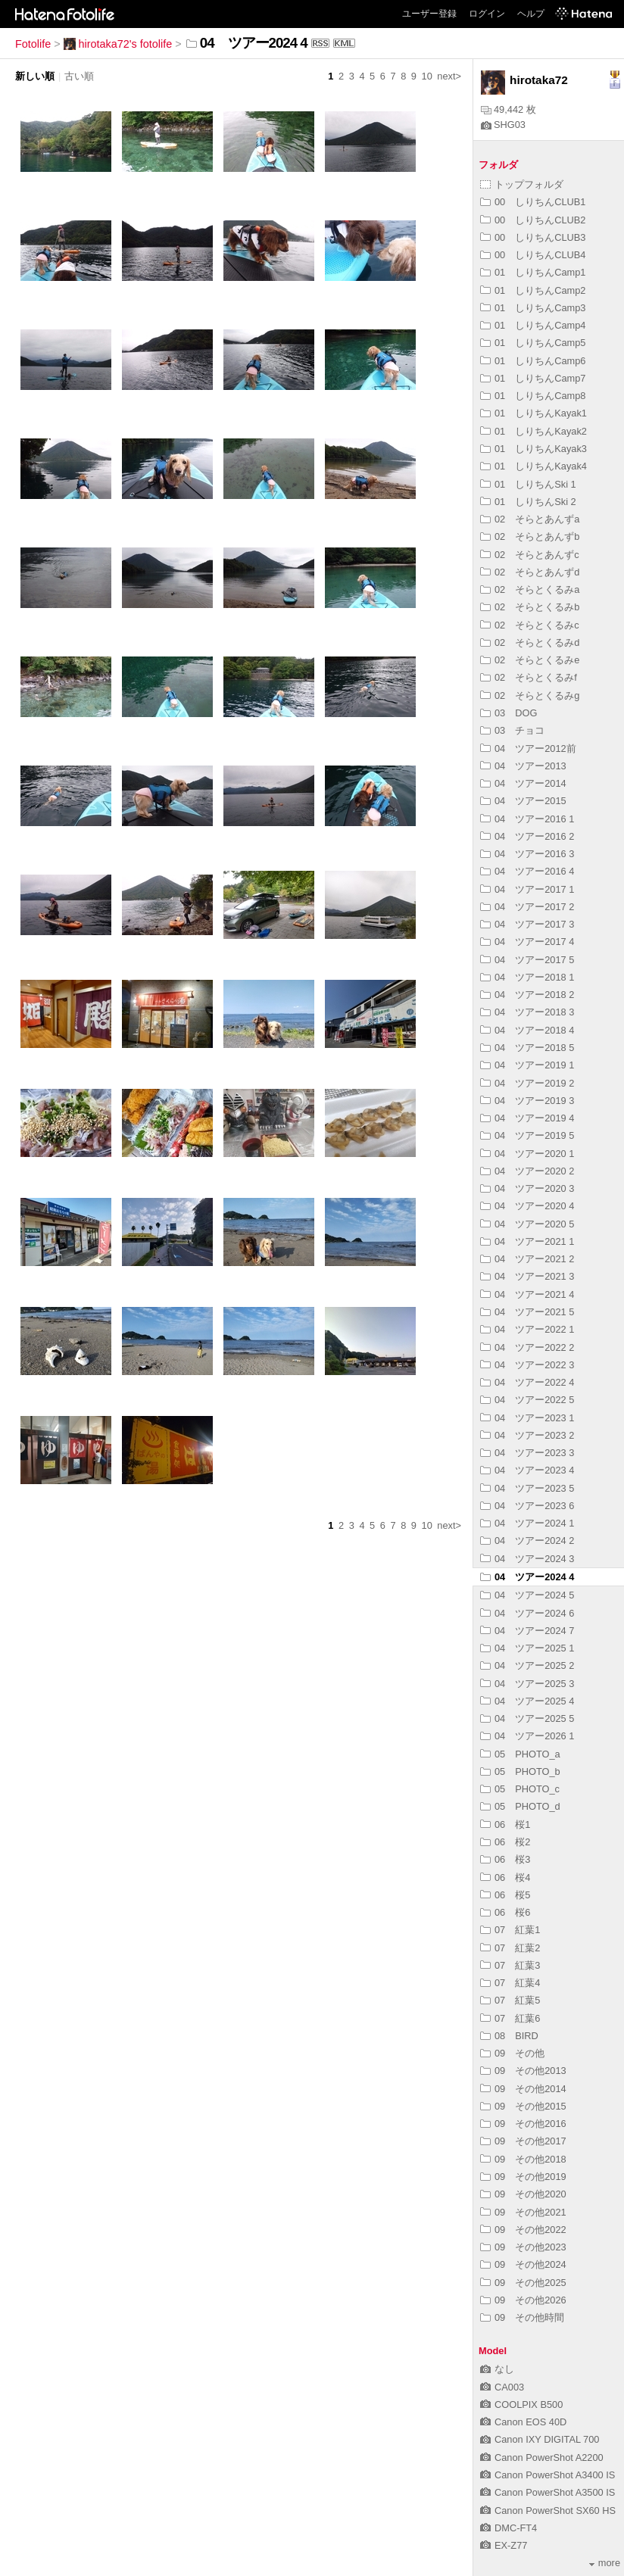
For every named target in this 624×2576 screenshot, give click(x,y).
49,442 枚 (508, 109)
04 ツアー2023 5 (527, 1488)
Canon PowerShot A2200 (542, 2457)
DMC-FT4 (508, 2528)
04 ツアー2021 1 (527, 1241)
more (604, 2562)
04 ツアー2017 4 (527, 941)
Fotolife (33, 44)
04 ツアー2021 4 (527, 1294)
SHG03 (503, 124)
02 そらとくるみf (528, 677)
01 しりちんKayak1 (533, 413)
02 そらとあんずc (529, 554)
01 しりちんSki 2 (528, 501)
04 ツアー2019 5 (527, 1135)
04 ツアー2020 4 (527, 1206)
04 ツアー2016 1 (527, 819)
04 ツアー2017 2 (527, 906)
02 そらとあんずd (529, 572)
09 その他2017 (523, 2141)
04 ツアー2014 (523, 783)
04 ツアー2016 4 (527, 871)
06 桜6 (505, 1912)
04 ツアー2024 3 (527, 1558)
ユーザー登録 (429, 13)
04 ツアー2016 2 (527, 836)
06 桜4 (505, 1877)
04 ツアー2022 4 (527, 1382)
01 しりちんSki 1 (528, 484)
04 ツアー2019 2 (527, 1083)
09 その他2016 (523, 2123)
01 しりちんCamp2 (533, 290)
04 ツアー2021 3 (527, 1276)
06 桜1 (505, 1824)
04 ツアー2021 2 (527, 1259)
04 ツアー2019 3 (527, 1100)
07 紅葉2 (510, 1948)
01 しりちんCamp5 (533, 342)
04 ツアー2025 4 (527, 1701)
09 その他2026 (523, 2300)
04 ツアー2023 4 (527, 1470)
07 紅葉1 (510, 1929)
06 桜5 (505, 1895)
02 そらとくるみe (529, 660)
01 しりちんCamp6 (533, 360)
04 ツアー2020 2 (527, 1171)
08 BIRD (509, 2035)
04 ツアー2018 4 (527, 1030)
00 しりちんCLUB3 (533, 237)
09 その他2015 (523, 2106)
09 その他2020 (523, 2194)
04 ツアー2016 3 (527, 853)
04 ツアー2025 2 (527, 1665)
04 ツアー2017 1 (527, 889)
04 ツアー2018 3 (527, 1012)
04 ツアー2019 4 (527, 1118)
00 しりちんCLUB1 (533, 201)
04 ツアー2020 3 (527, 1188)
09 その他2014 (523, 2088)
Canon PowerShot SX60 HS (548, 2510)
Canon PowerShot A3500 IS (547, 2492)
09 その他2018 (523, 2159)
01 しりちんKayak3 (533, 448)
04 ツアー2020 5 (527, 1224)
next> (449, 76)
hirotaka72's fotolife (118, 44)
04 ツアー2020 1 (527, 1153)
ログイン (487, 13)
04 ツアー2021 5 (527, 1312)
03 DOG (508, 713)
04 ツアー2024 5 (527, 1595)
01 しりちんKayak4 (533, 466)
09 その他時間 (522, 2317)
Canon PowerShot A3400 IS (547, 2475)
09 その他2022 (523, 2229)
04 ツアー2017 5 (527, 959)
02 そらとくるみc (529, 625)
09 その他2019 (523, 2176)
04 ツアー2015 (523, 800)
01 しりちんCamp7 (533, 378)
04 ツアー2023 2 (527, 1435)
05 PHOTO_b (520, 1771)
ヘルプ (530, 13)
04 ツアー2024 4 (527, 1577)
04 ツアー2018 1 (527, 977)
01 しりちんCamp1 (533, 272)
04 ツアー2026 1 (527, 1736)
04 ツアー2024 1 (527, 1523)
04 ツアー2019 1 (527, 1065)
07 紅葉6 (510, 2018)
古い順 (79, 76)
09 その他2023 (523, 2247)
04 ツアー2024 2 (527, 1540)
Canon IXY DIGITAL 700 (539, 2439)
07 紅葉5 (510, 2000)
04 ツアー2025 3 (527, 1683)
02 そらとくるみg (529, 695)
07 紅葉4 (510, 1982)
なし (497, 2369)
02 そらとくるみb (529, 607)
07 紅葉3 (510, 1965)
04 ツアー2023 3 (527, 1452)
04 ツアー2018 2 (527, 994)
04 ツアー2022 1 (527, 1329)
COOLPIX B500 (521, 2404)
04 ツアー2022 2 (527, 1347)
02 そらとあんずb (529, 536)
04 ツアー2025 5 (527, 1718)
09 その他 (512, 2053)
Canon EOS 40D (523, 2422)
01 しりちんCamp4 (533, 325)
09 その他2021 (523, 2212)
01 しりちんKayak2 (533, 431)
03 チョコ (512, 730)
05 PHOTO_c (520, 1789)
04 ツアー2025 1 (527, 1648)
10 (427, 76)
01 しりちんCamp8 (533, 395)
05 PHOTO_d (520, 1806)
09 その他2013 (523, 2070)
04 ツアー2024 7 (527, 1630)
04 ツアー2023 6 (527, 1505)
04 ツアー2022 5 (527, 1399)
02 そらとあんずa (529, 519)
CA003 (502, 2387)
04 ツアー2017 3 (527, 924)
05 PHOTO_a (520, 1754)
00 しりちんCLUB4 (533, 254)
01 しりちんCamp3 (533, 307)
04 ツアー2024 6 (527, 1613)
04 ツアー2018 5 (527, 1047)
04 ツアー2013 (523, 766)
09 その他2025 (523, 2282)
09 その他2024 (523, 2264)
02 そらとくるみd (529, 642)
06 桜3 (505, 1859)
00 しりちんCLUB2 (533, 220)
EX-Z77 (503, 2545)
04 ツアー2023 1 (527, 1418)
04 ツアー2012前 (528, 748)
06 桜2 (505, 1842)
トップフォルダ (521, 184)
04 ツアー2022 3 (527, 1365)
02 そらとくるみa (529, 589)
